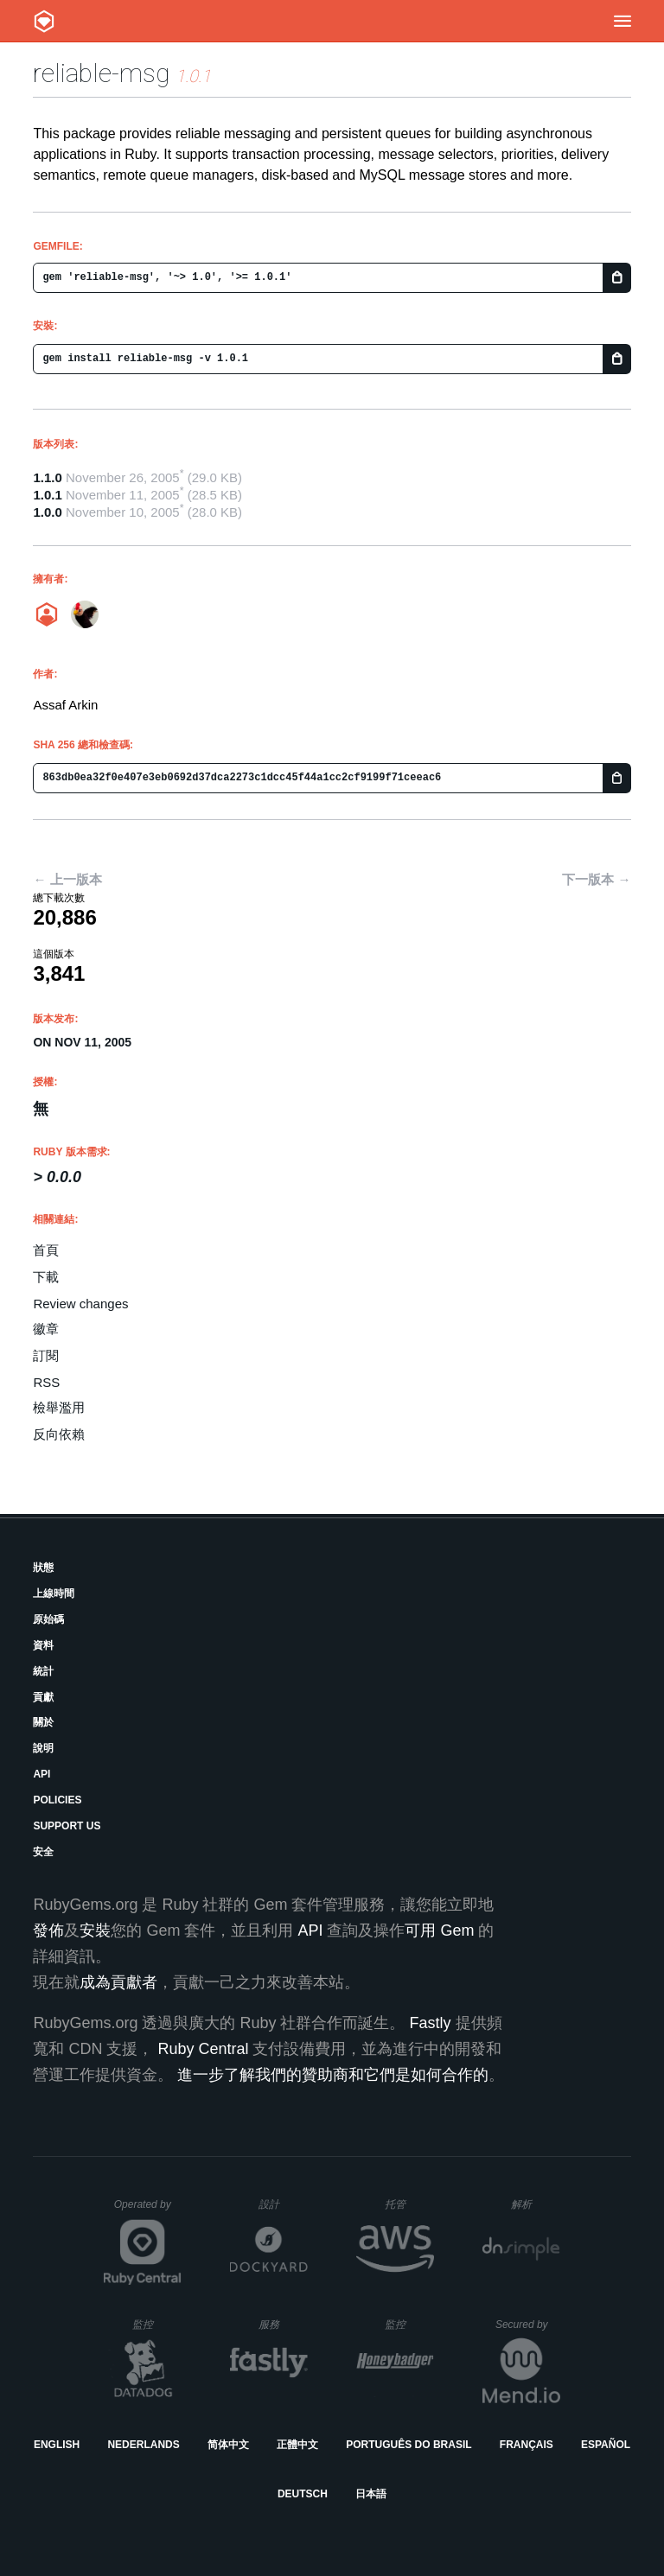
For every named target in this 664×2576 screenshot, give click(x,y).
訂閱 (46, 1355)
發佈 (48, 1930)
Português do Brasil (408, 2445)
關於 (43, 1722)
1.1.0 (47, 477)
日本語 (370, 2494)
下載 (46, 1276)
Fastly (429, 2023)
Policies (57, 1800)
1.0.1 (47, 494)
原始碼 (48, 1619)
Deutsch (303, 2494)
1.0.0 (47, 512)
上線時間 (53, 1593)
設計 (283, 2204)
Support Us (66, 1826)
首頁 (46, 1250)
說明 (43, 1748)
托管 (407, 2204)
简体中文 (228, 2445)
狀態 (43, 1568)
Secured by (527, 2324)
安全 (43, 1852)
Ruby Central (202, 2049)
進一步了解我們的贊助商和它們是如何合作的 (332, 2074)
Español (605, 2445)
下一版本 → (596, 879)
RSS (46, 1382)
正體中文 (297, 2445)
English (57, 2445)
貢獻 (43, 1697)
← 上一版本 (67, 879)
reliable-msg (101, 73)
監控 (157, 2324)
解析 (535, 2204)
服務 (283, 2324)
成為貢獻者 (118, 1982)
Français (526, 2445)
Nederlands (143, 2445)
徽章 (46, 1328)
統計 (43, 1671)
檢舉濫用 (59, 1407)
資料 (43, 1645)
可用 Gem (439, 1930)
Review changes (80, 1303)
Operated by (148, 2210)
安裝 (95, 1930)
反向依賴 (59, 1434)
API (41, 1774)
